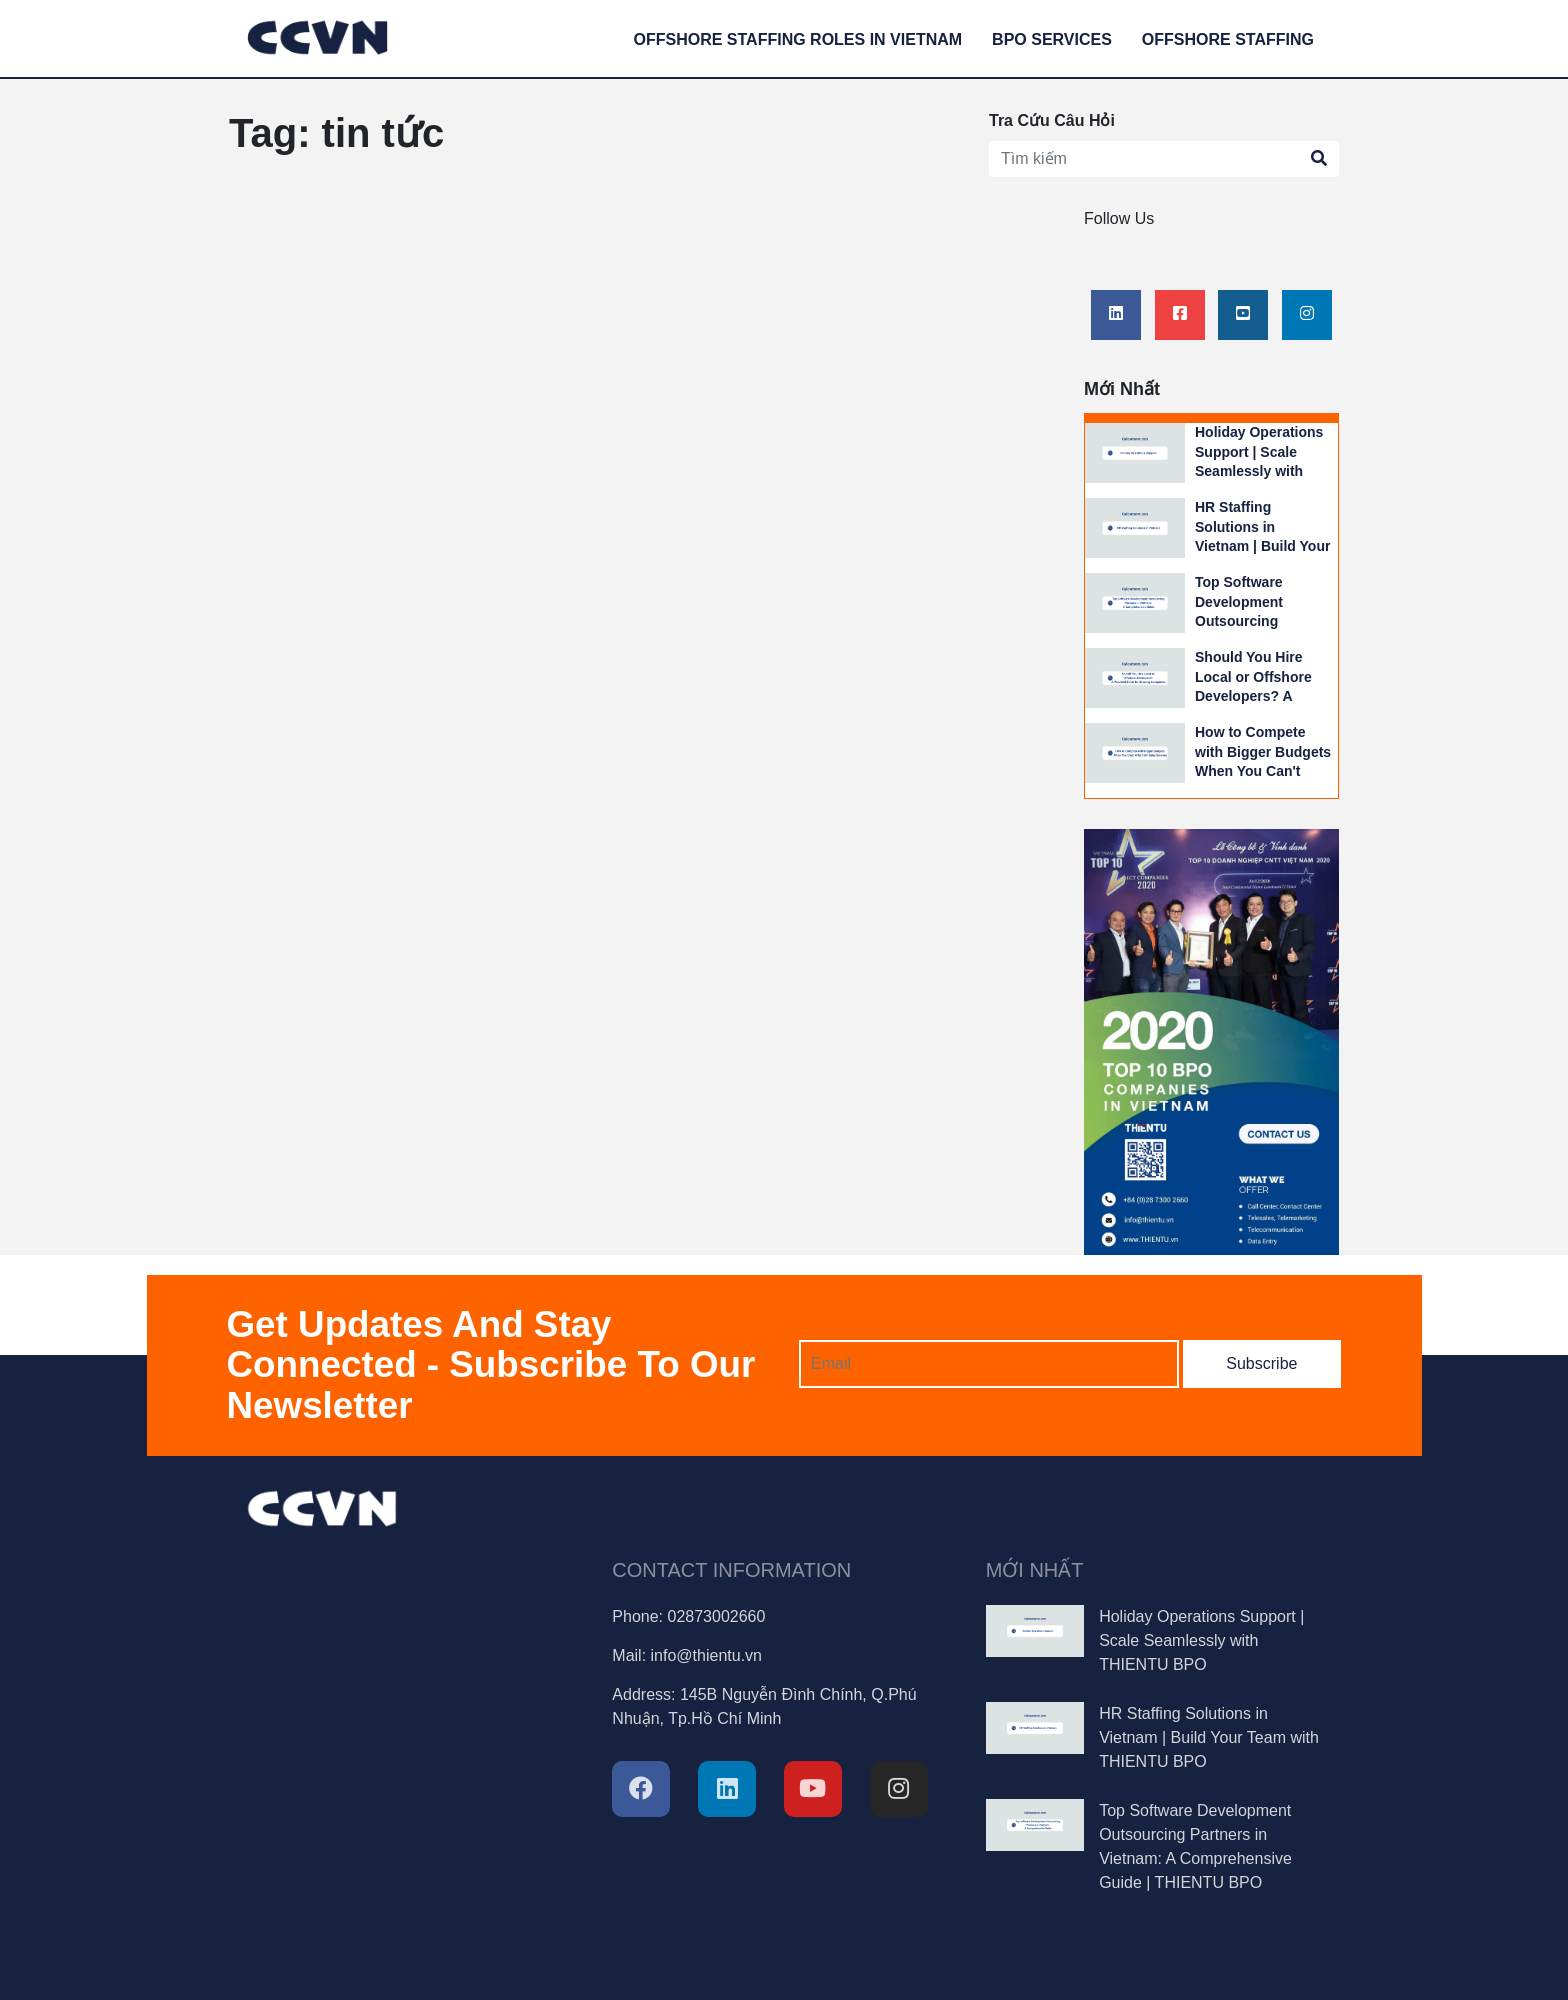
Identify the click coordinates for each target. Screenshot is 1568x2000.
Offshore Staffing (1228, 39)
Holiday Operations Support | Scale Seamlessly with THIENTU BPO (1201, 1640)
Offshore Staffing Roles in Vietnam (798, 39)
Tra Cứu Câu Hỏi (1052, 120)
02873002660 (716, 1616)
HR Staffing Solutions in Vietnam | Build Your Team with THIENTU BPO (1262, 546)
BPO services (1052, 39)
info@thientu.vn (706, 1655)
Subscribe (1261, 1363)
